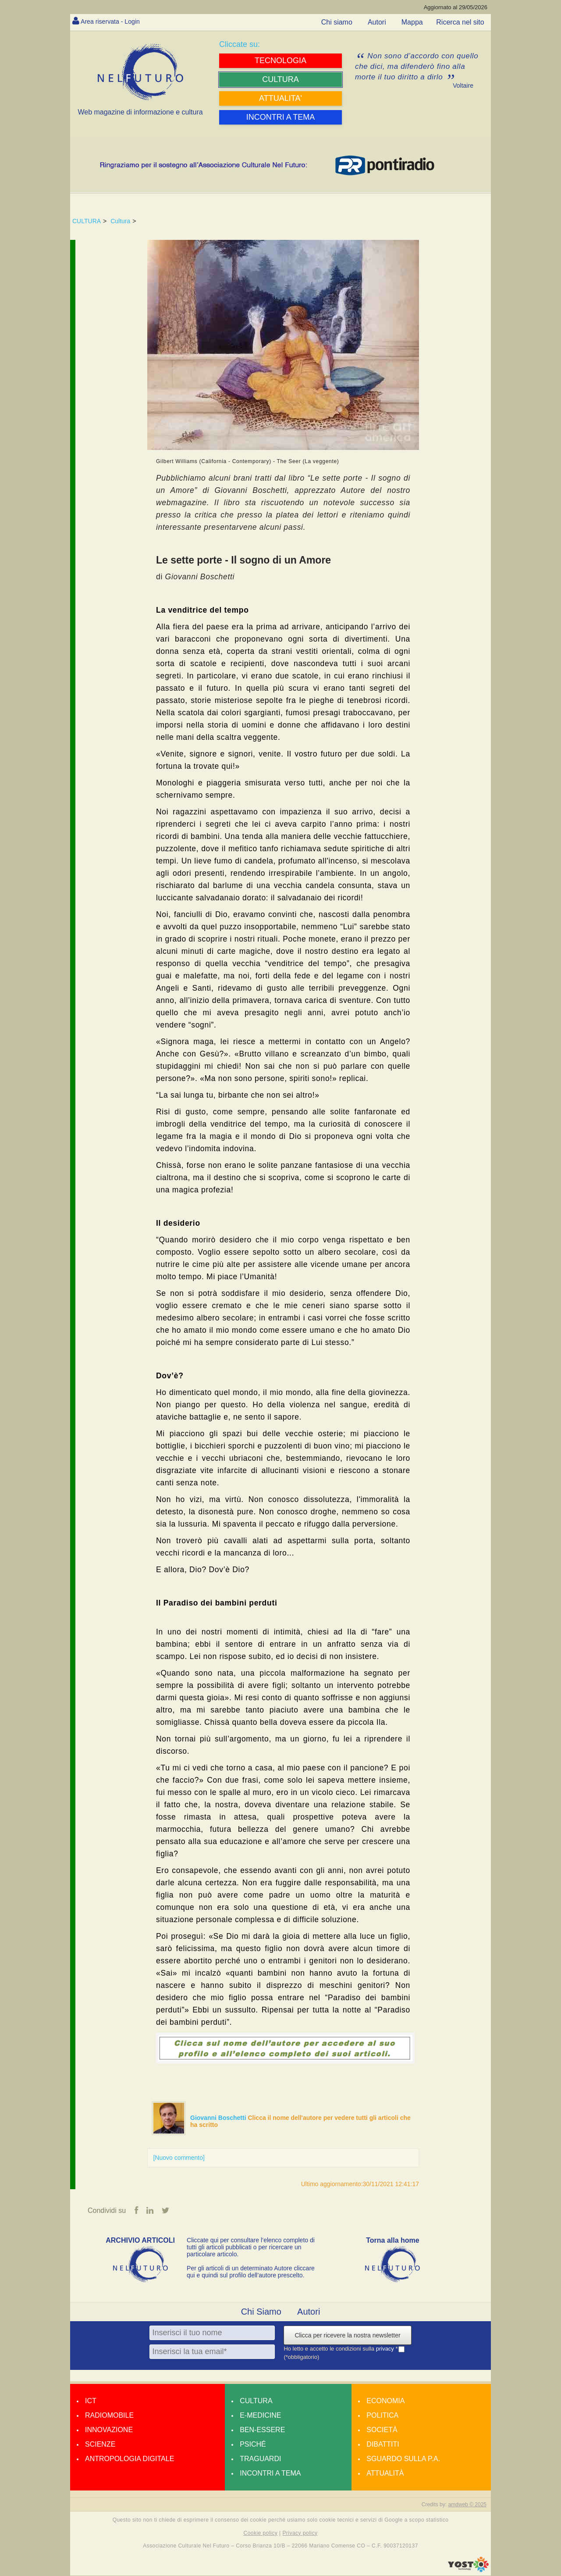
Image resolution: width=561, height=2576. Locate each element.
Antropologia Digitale (129, 2459)
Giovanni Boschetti (219, 2117)
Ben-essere (262, 2430)
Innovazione (109, 2430)
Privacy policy (299, 2533)
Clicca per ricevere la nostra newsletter (347, 2336)
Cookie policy (261, 2533)
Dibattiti (382, 2445)
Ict (90, 2401)
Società (381, 2430)
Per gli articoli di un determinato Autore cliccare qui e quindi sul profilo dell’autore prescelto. (251, 2273)
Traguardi (260, 2459)
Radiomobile (109, 2416)
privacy (386, 2349)
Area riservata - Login (114, 21)
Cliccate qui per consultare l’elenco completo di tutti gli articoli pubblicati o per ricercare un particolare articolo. (251, 2247)
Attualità (385, 2474)
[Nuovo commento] (179, 2157)
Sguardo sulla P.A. (403, 2459)
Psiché (253, 2445)
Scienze (100, 2445)
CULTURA (86, 221)
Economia (385, 2401)
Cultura (120, 221)
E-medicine (260, 2416)
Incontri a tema (270, 2474)
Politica (382, 2416)
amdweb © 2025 (467, 2505)
